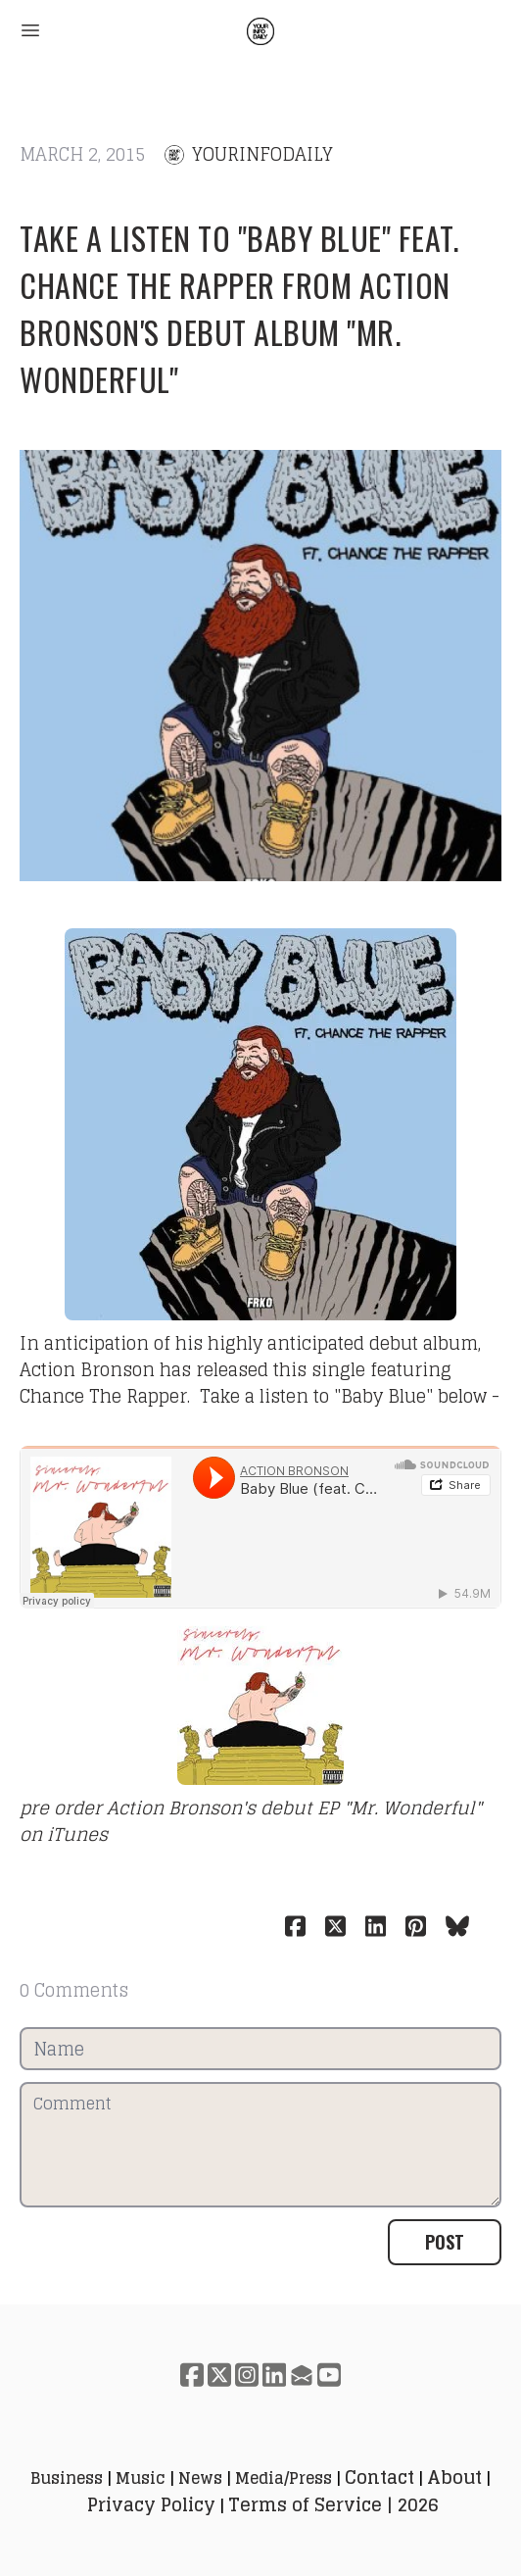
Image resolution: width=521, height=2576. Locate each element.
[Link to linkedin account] (274, 2374)
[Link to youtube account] (329, 2374)
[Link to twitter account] (219, 2374)
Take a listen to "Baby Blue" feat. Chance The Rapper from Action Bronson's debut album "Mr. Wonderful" (239, 308)
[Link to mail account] (301, 2374)
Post (444, 2241)
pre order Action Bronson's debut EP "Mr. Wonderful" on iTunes (251, 1821)
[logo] (260, 31)
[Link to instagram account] (247, 2374)
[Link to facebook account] (192, 2374)
